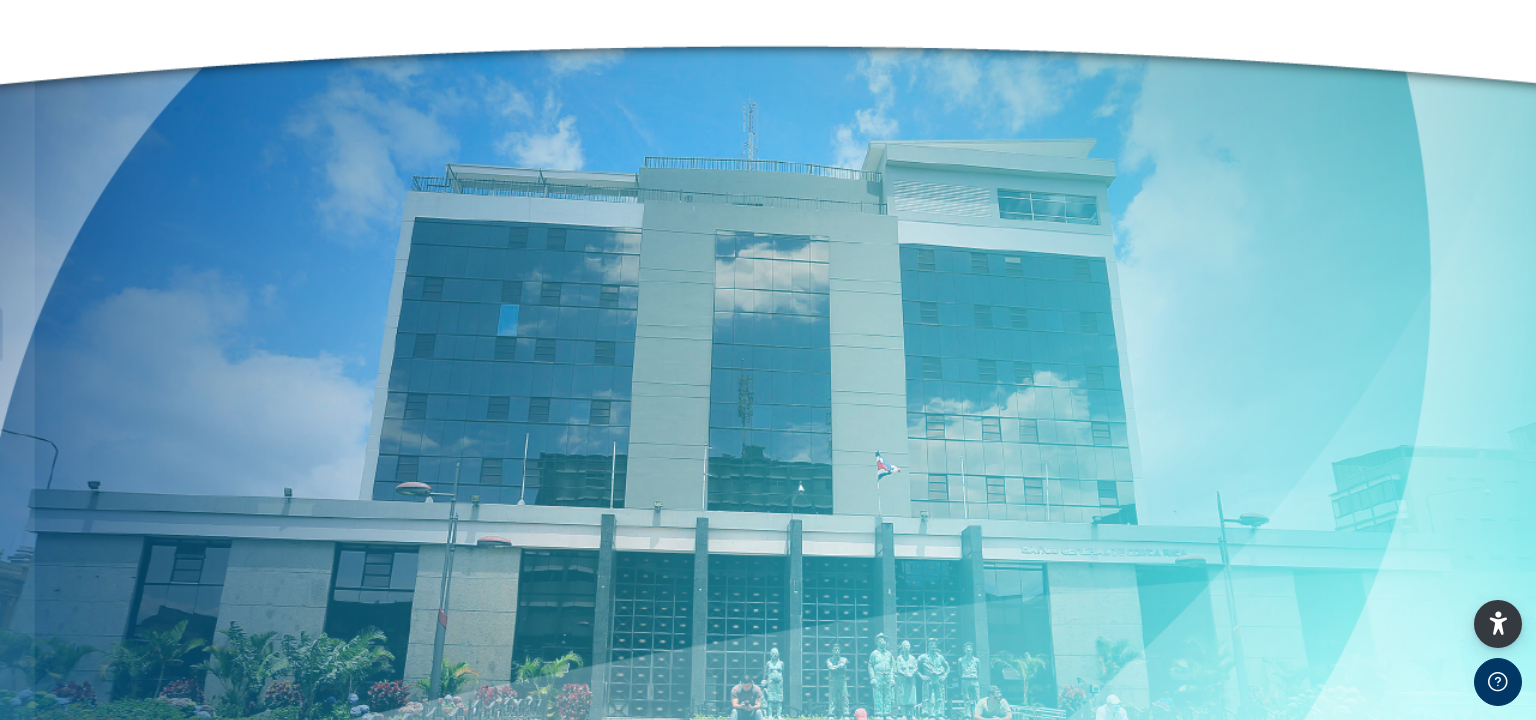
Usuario (59, 561)
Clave (52, 662)
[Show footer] (1498, 682)
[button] (1498, 624)
